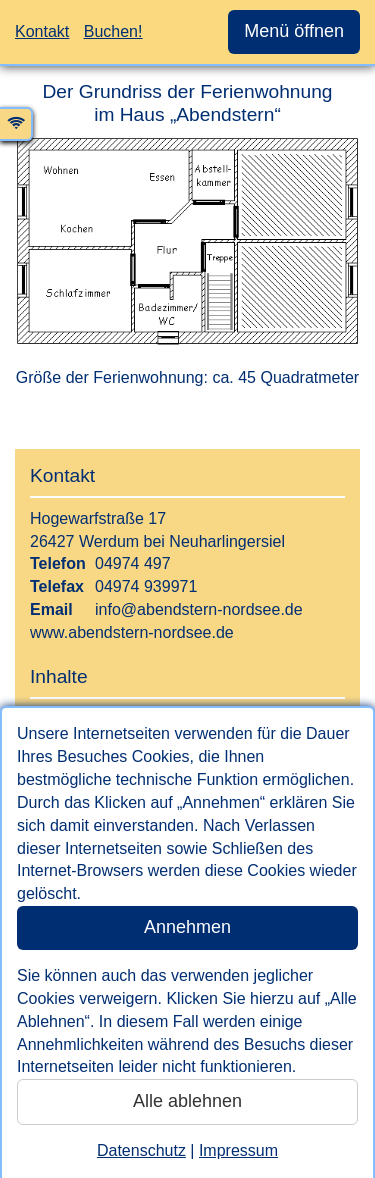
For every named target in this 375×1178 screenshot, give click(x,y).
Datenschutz (141, 1150)
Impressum (238, 1150)
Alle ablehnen (187, 1101)
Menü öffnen (294, 31)
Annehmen (187, 927)
